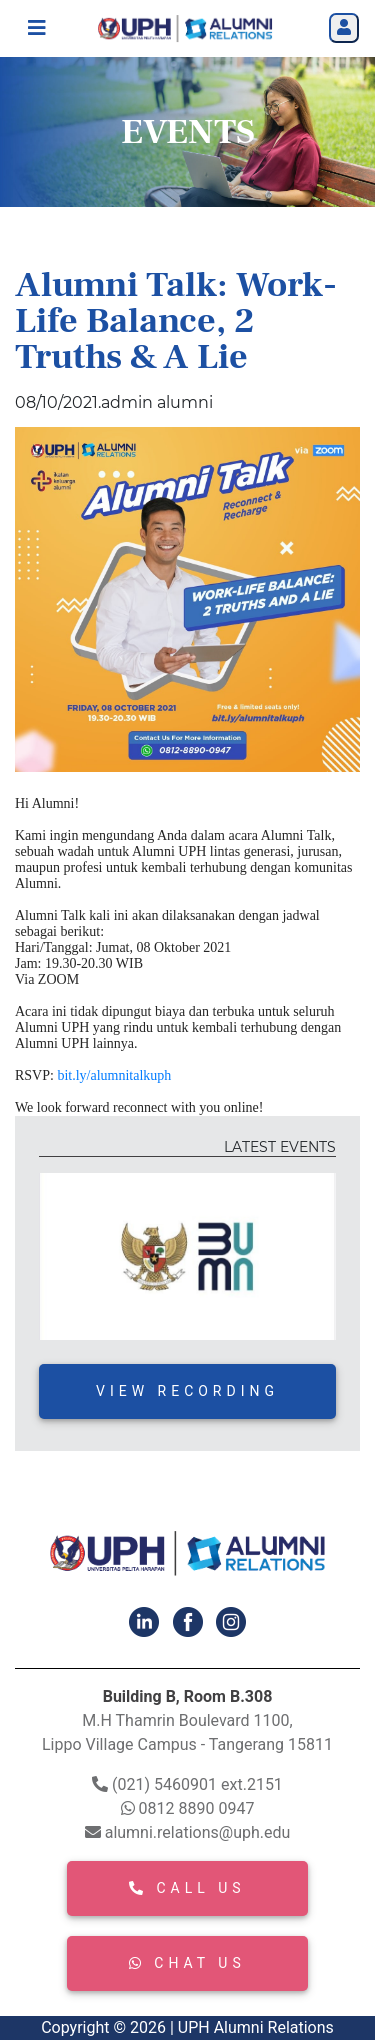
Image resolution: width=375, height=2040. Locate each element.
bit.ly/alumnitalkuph (114, 1075)
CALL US (187, 1888)
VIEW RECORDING (187, 1391)
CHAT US (187, 1963)
